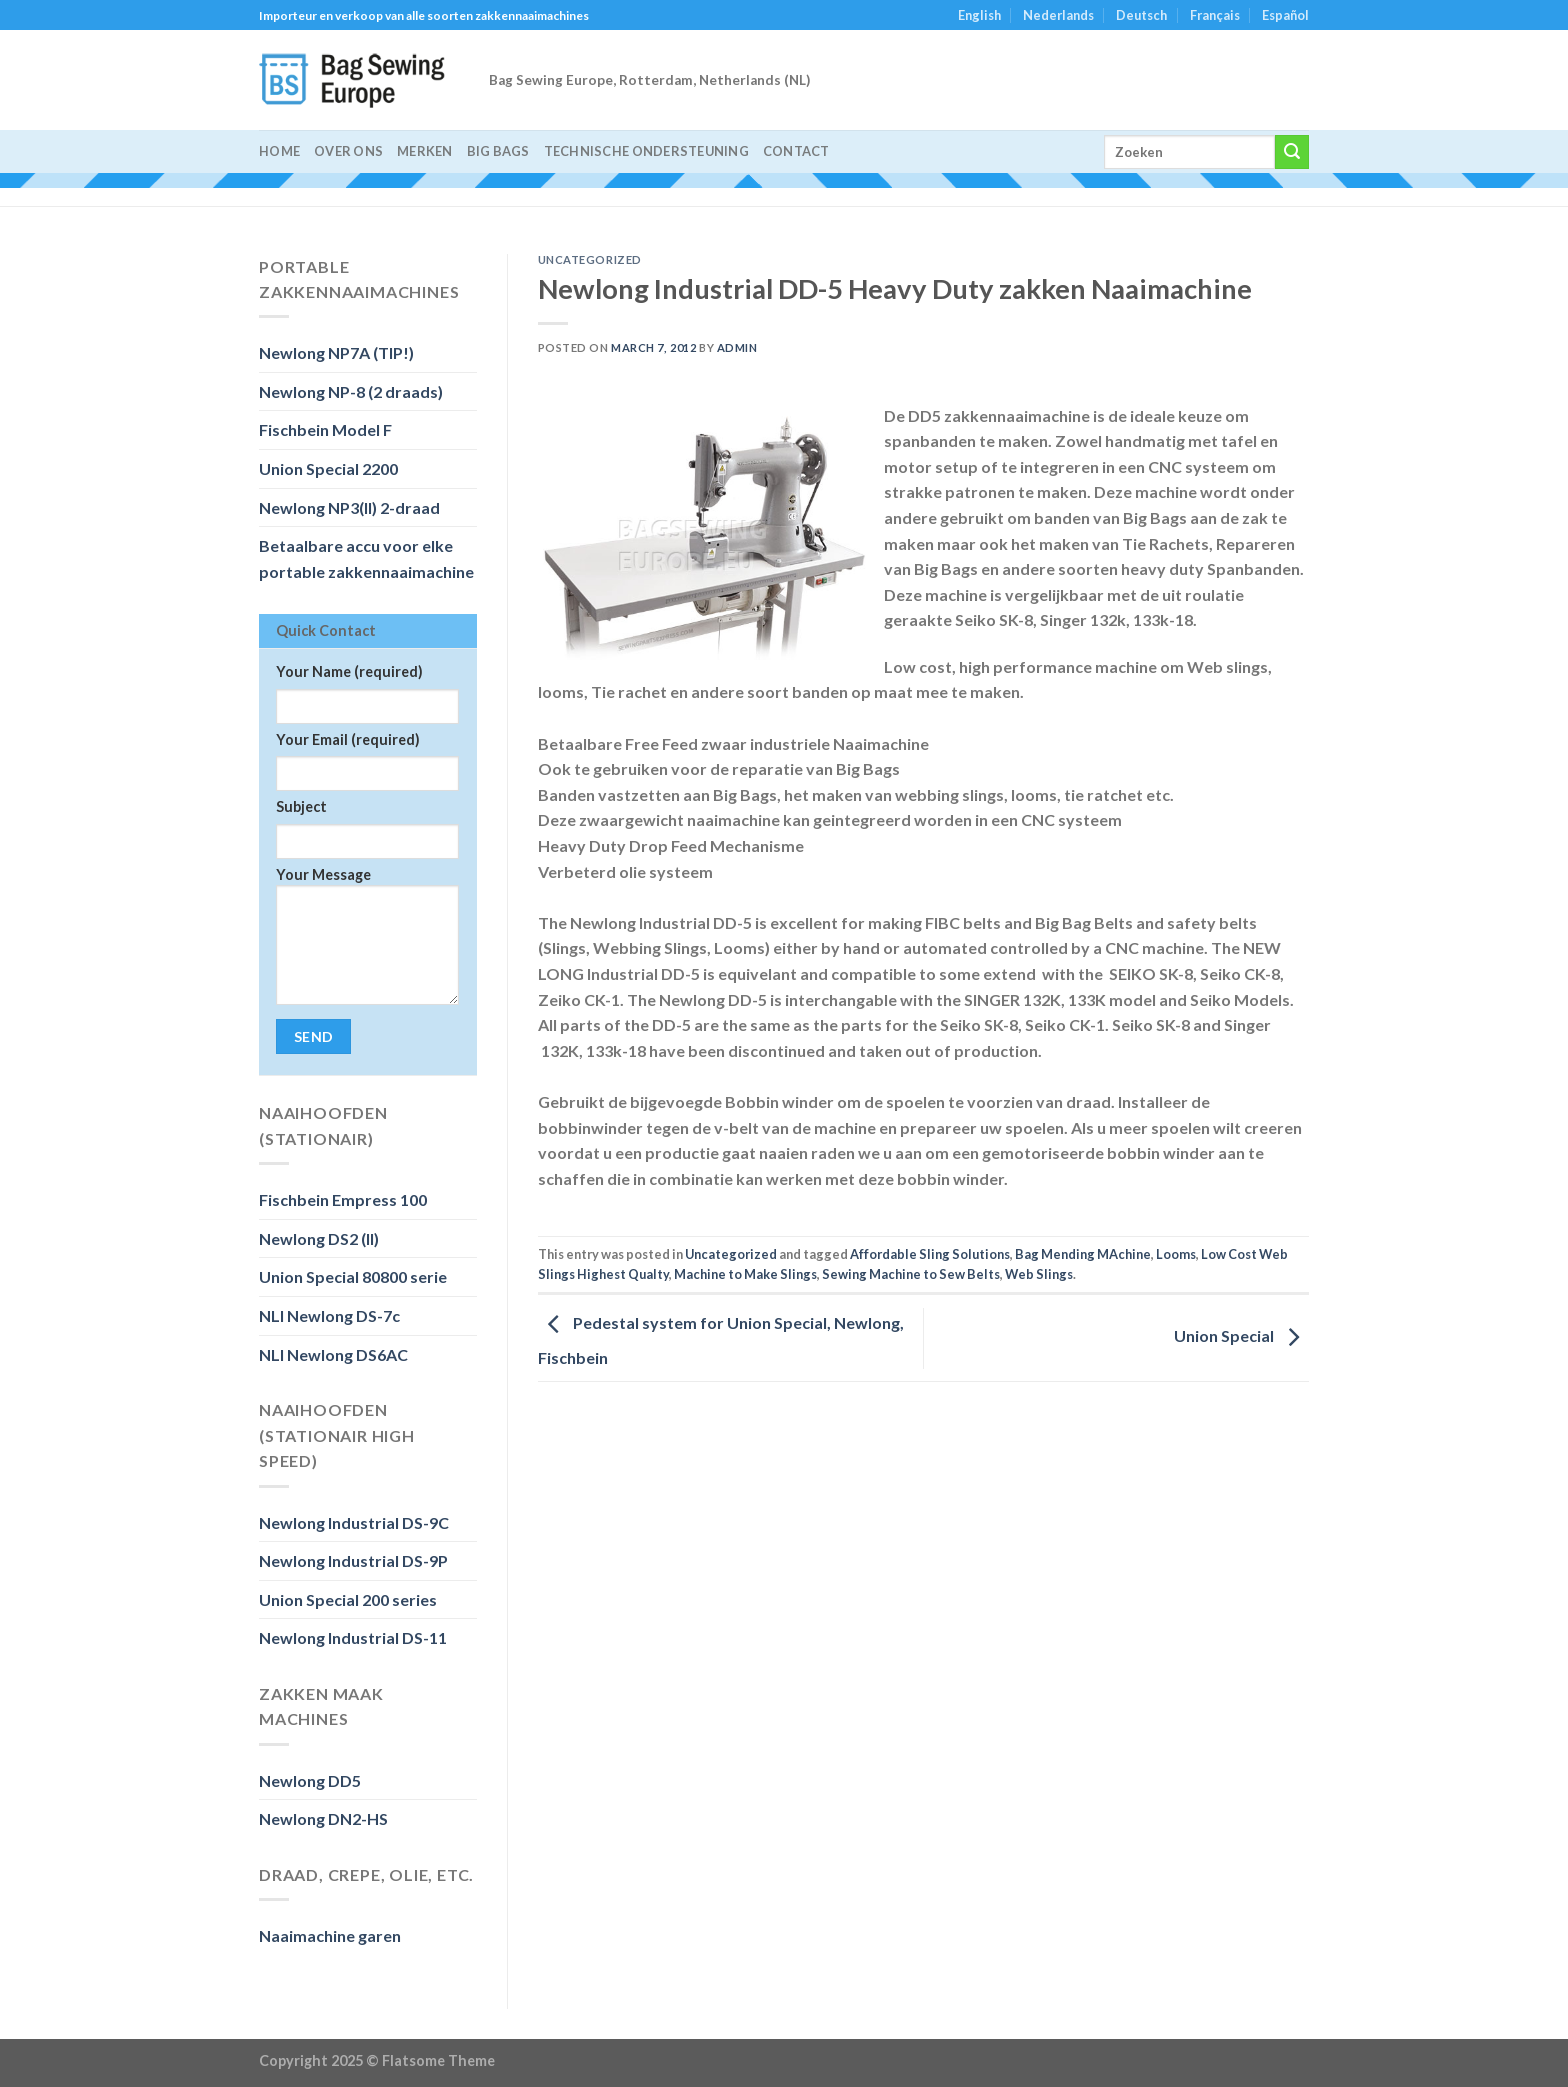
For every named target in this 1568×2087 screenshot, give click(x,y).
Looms (1176, 1254)
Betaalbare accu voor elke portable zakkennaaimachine (366, 558)
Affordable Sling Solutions (930, 1254)
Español (1285, 15)
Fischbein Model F (325, 429)
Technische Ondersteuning (646, 151)
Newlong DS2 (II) (319, 1238)
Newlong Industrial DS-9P (353, 1560)
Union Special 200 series (348, 1599)
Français (1215, 15)
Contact (796, 151)
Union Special (1241, 1335)
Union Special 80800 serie (353, 1276)
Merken (425, 151)
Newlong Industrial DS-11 (353, 1637)
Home (279, 151)
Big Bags (498, 151)
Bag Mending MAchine (1083, 1254)
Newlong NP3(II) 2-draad (349, 507)
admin (737, 347)
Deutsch (1141, 15)
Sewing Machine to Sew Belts (911, 1274)
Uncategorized (590, 259)
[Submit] (1292, 152)
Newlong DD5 (310, 1780)
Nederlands (1058, 15)
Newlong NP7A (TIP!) (336, 352)
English (979, 15)
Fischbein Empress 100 (343, 1199)
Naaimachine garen (330, 1935)
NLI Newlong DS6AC (333, 1354)
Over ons (348, 151)
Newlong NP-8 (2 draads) (351, 391)
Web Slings (1039, 1274)
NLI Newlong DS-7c (329, 1315)
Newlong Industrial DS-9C (354, 1522)
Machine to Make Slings (745, 1274)
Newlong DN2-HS (323, 1818)
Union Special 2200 (328, 468)
